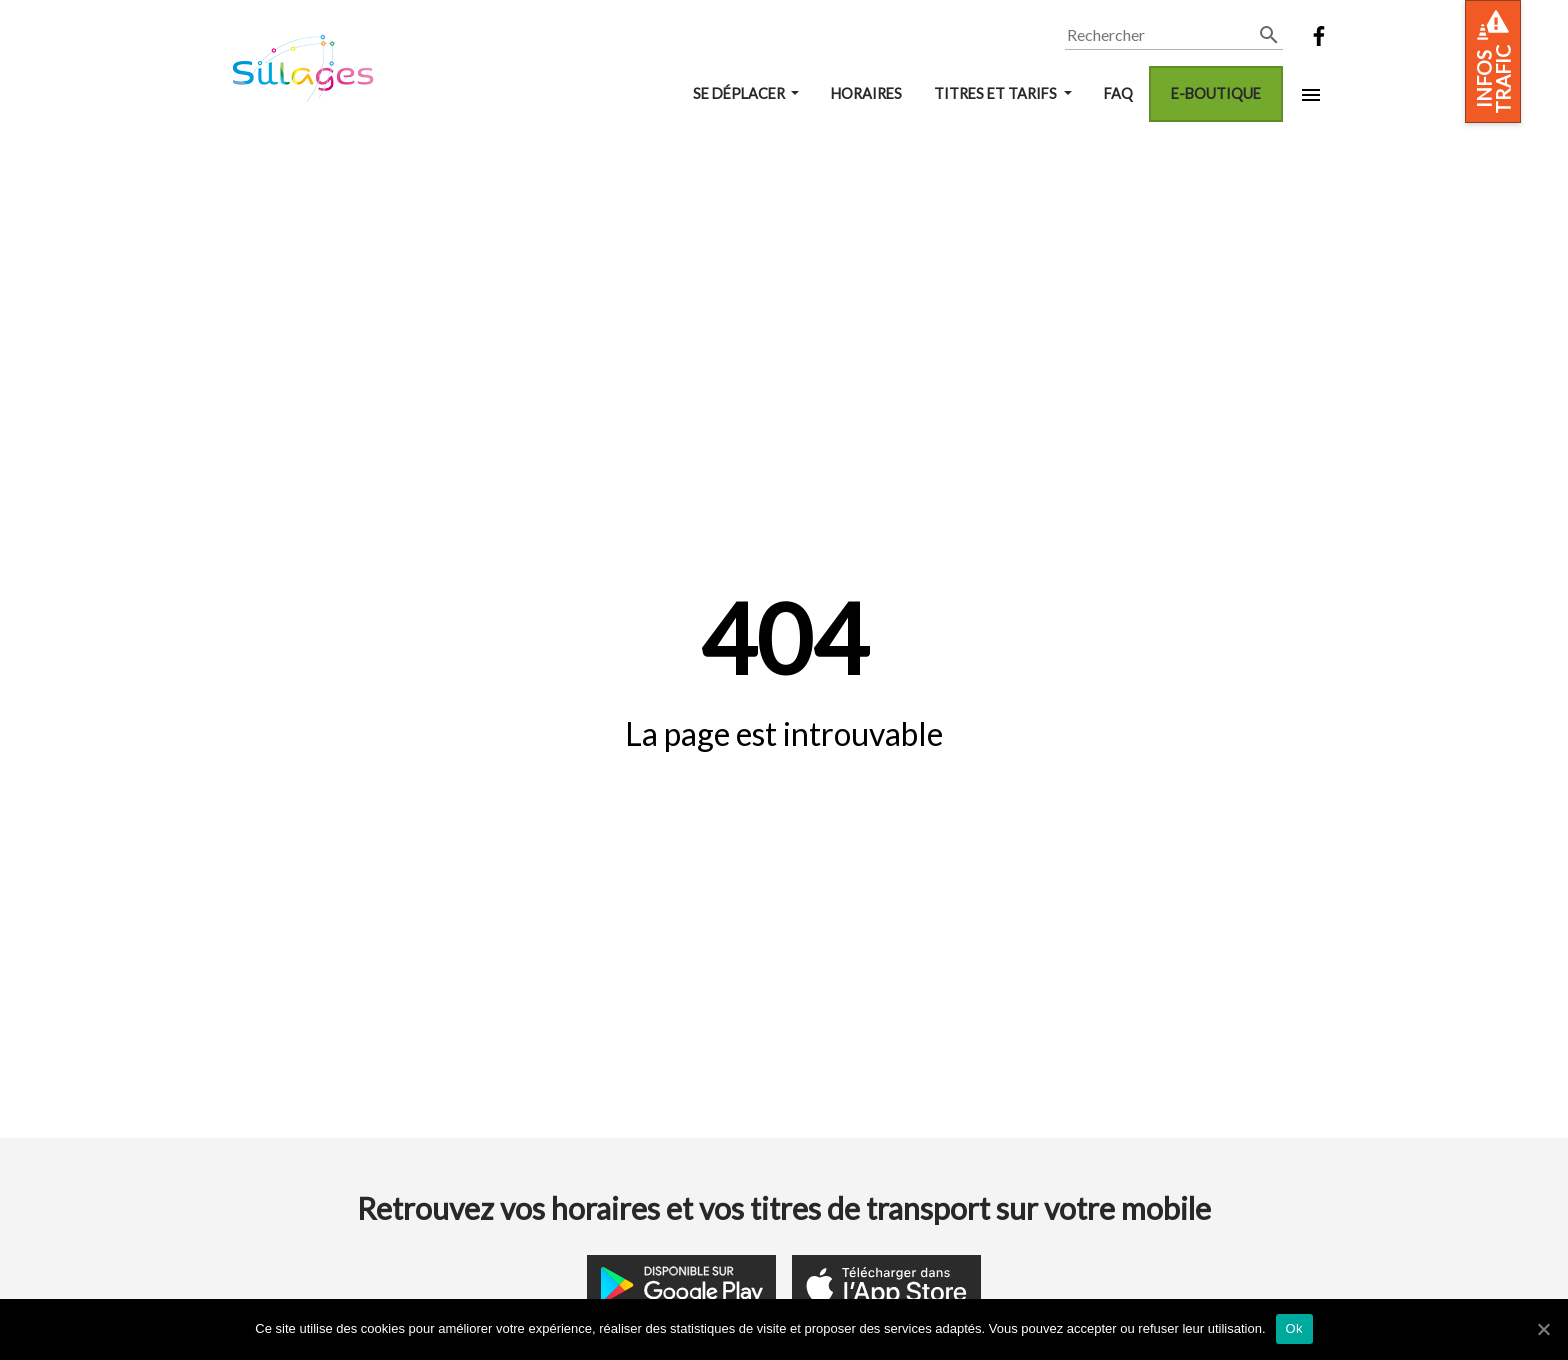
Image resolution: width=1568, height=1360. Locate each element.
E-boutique (1216, 93)
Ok (1294, 1328)
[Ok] (1543, 1329)
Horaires (866, 93)
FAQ (1118, 93)
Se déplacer (740, 93)
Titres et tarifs (997, 93)
